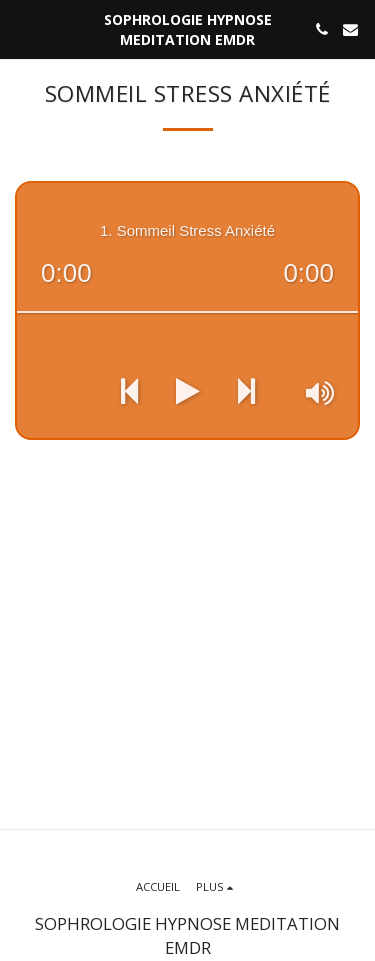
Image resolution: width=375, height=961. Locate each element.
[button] (22, 28)
